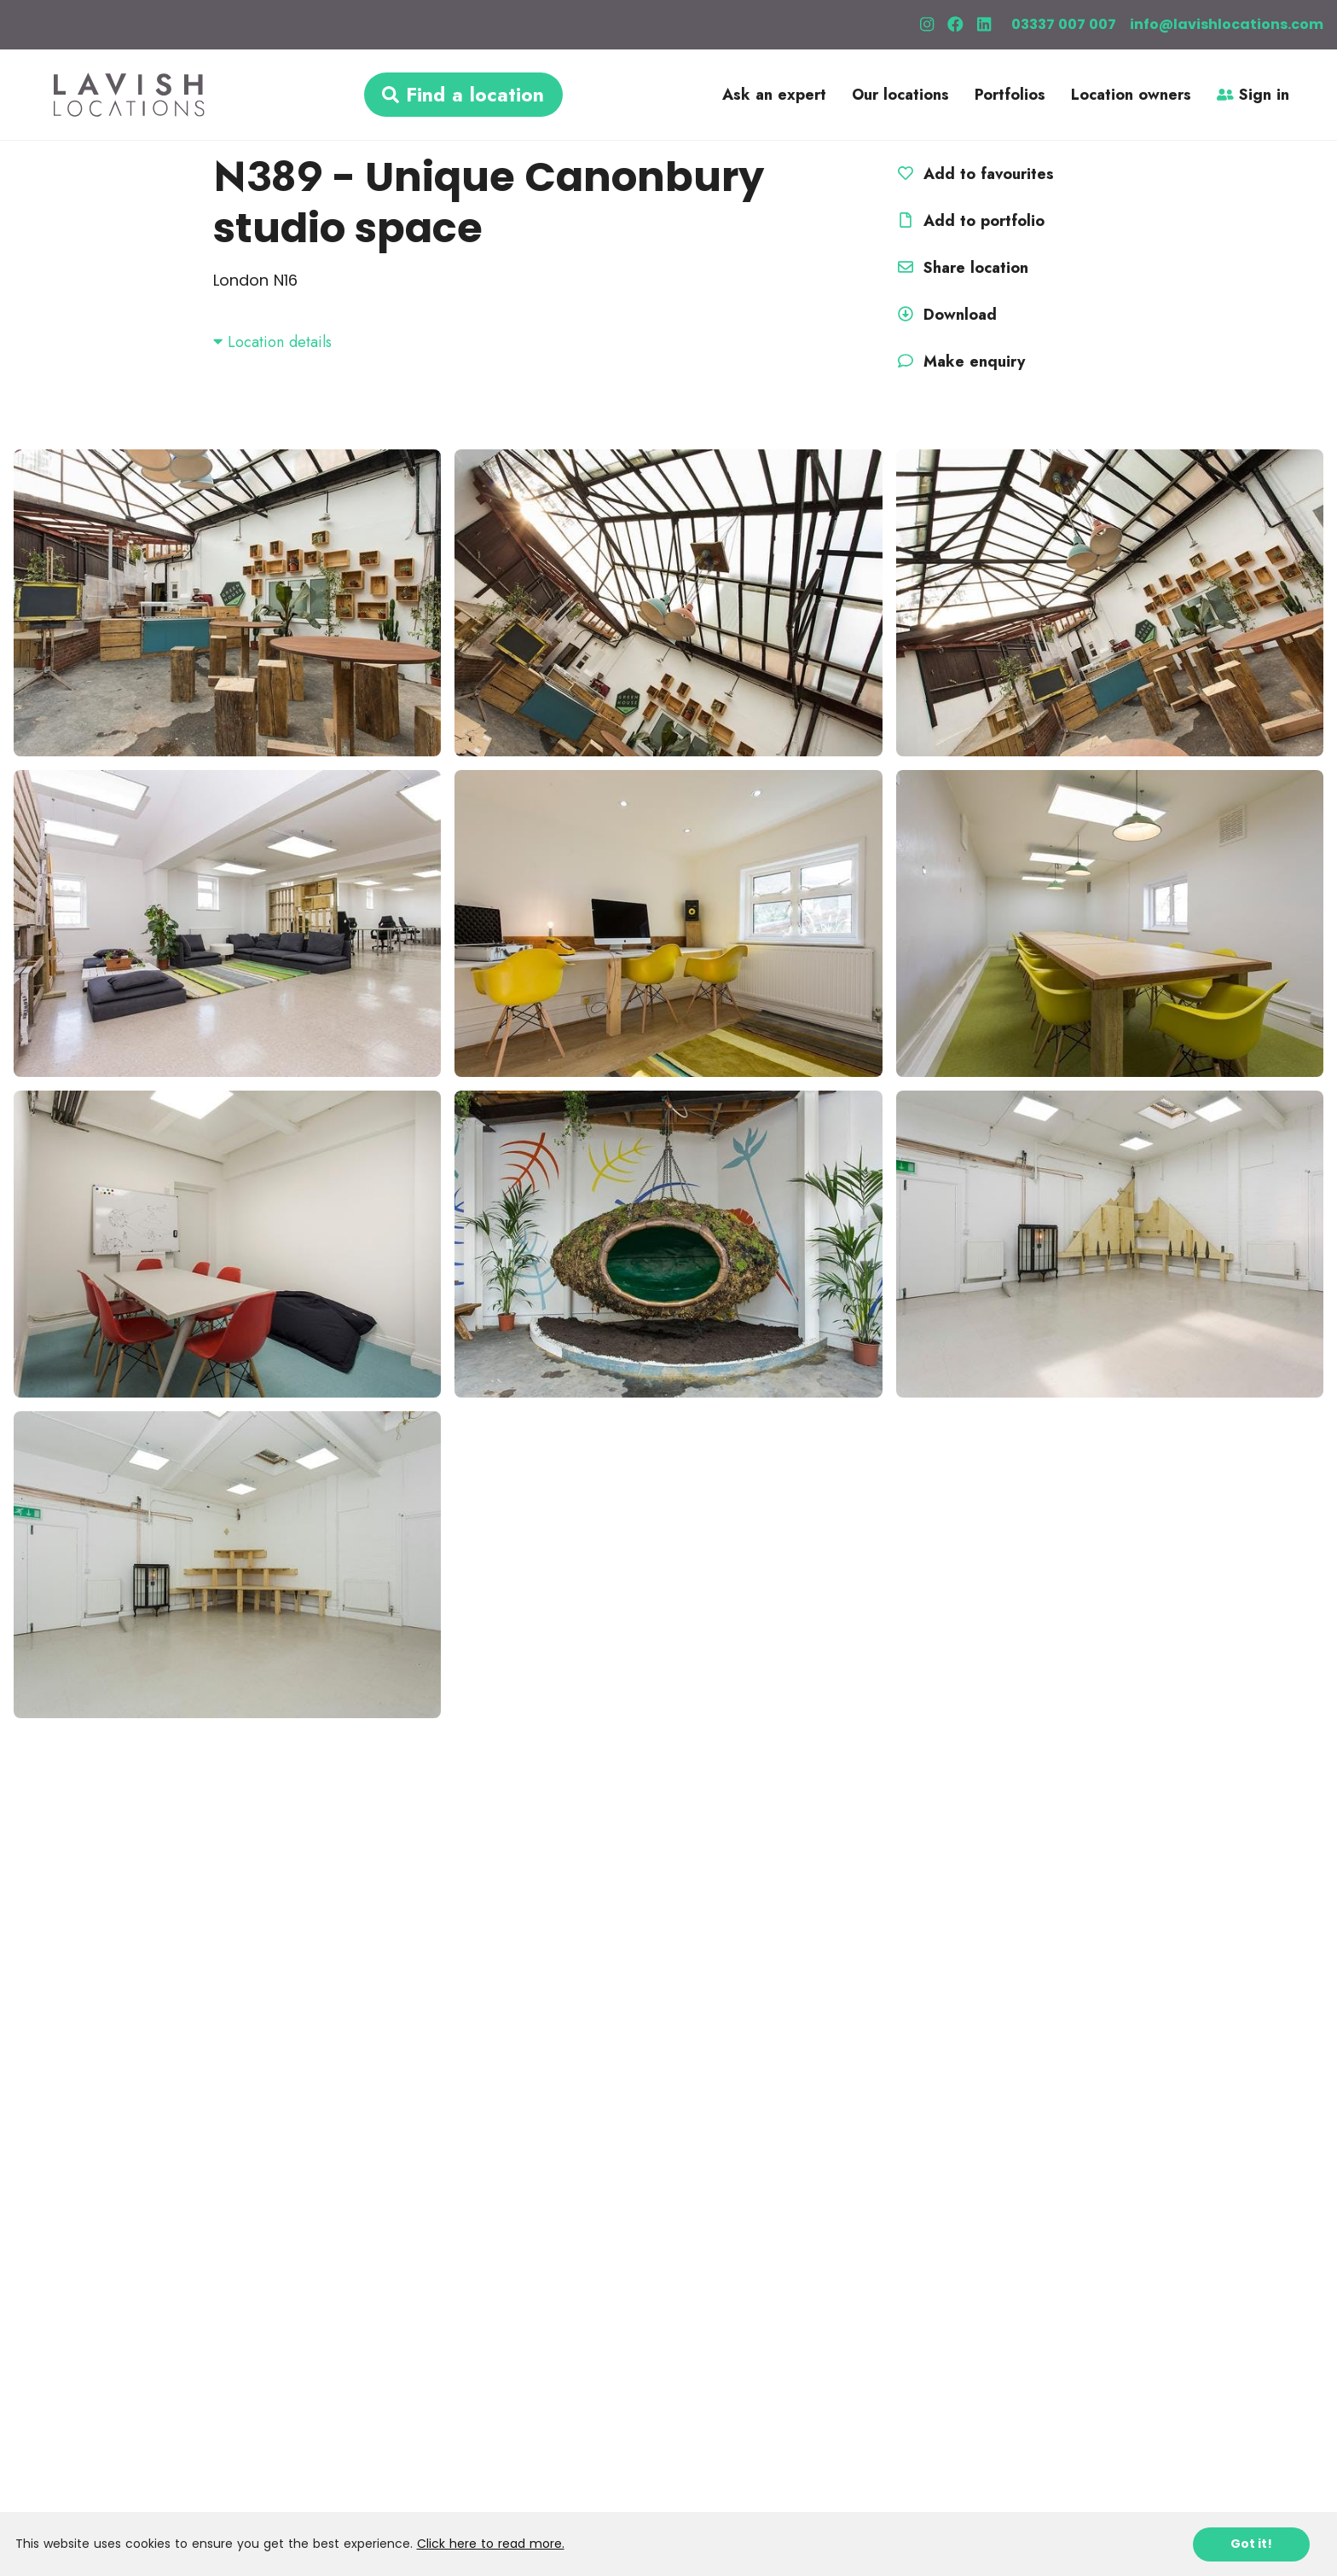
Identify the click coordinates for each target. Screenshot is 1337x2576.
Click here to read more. (490, 2543)
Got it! (1251, 2543)
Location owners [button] (1131, 95)
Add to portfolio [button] (969, 221)
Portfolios (1010, 95)
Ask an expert (774, 95)
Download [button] (945, 315)
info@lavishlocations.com (1226, 24)
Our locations (900, 95)
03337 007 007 (1063, 24)
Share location (960, 268)
